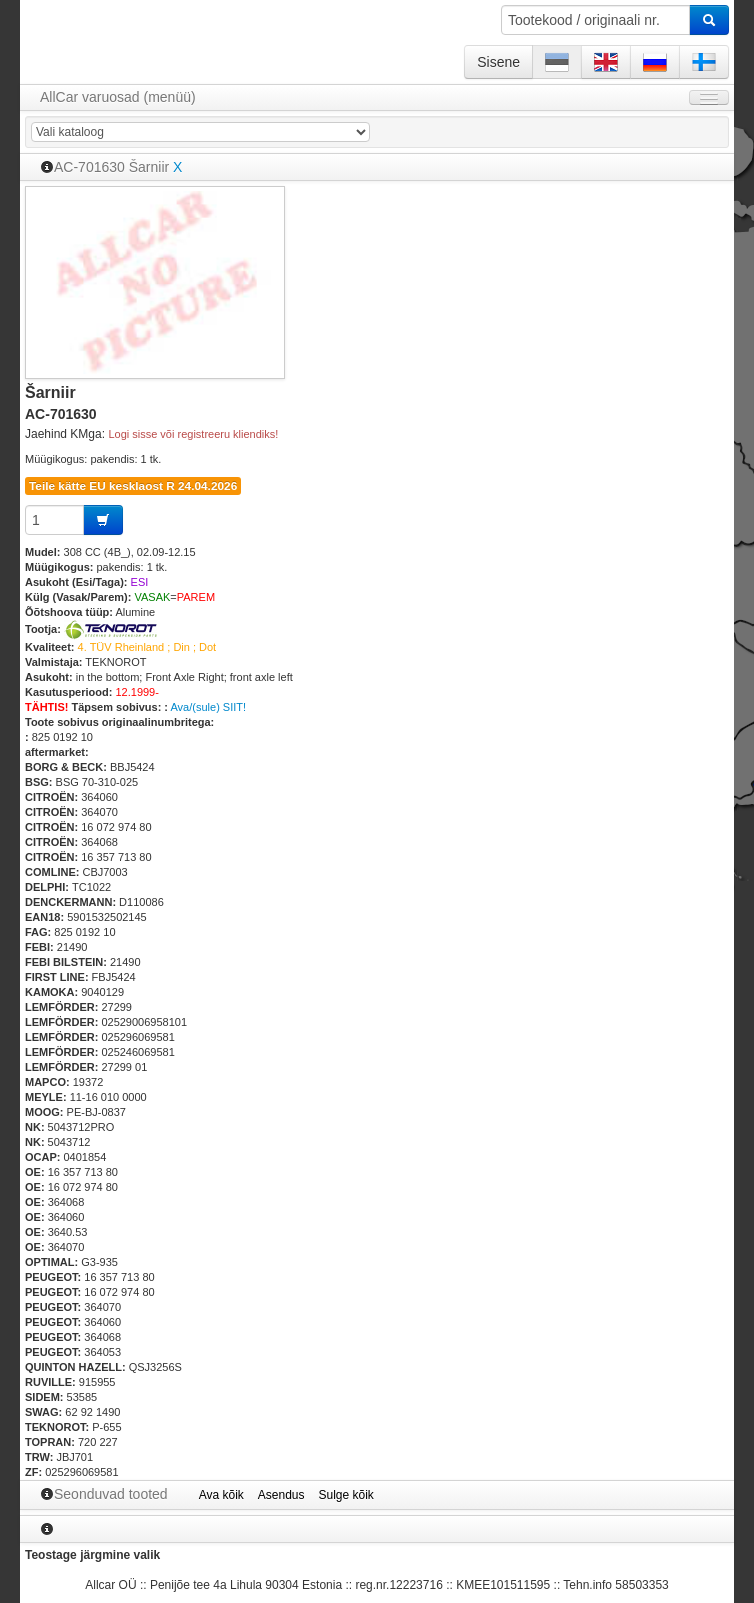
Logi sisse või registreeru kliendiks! (193, 434)
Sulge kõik (346, 1495)
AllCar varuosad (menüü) (118, 97)
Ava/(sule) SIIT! (208, 707)
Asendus (281, 1495)
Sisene (498, 62)
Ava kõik (221, 1495)
